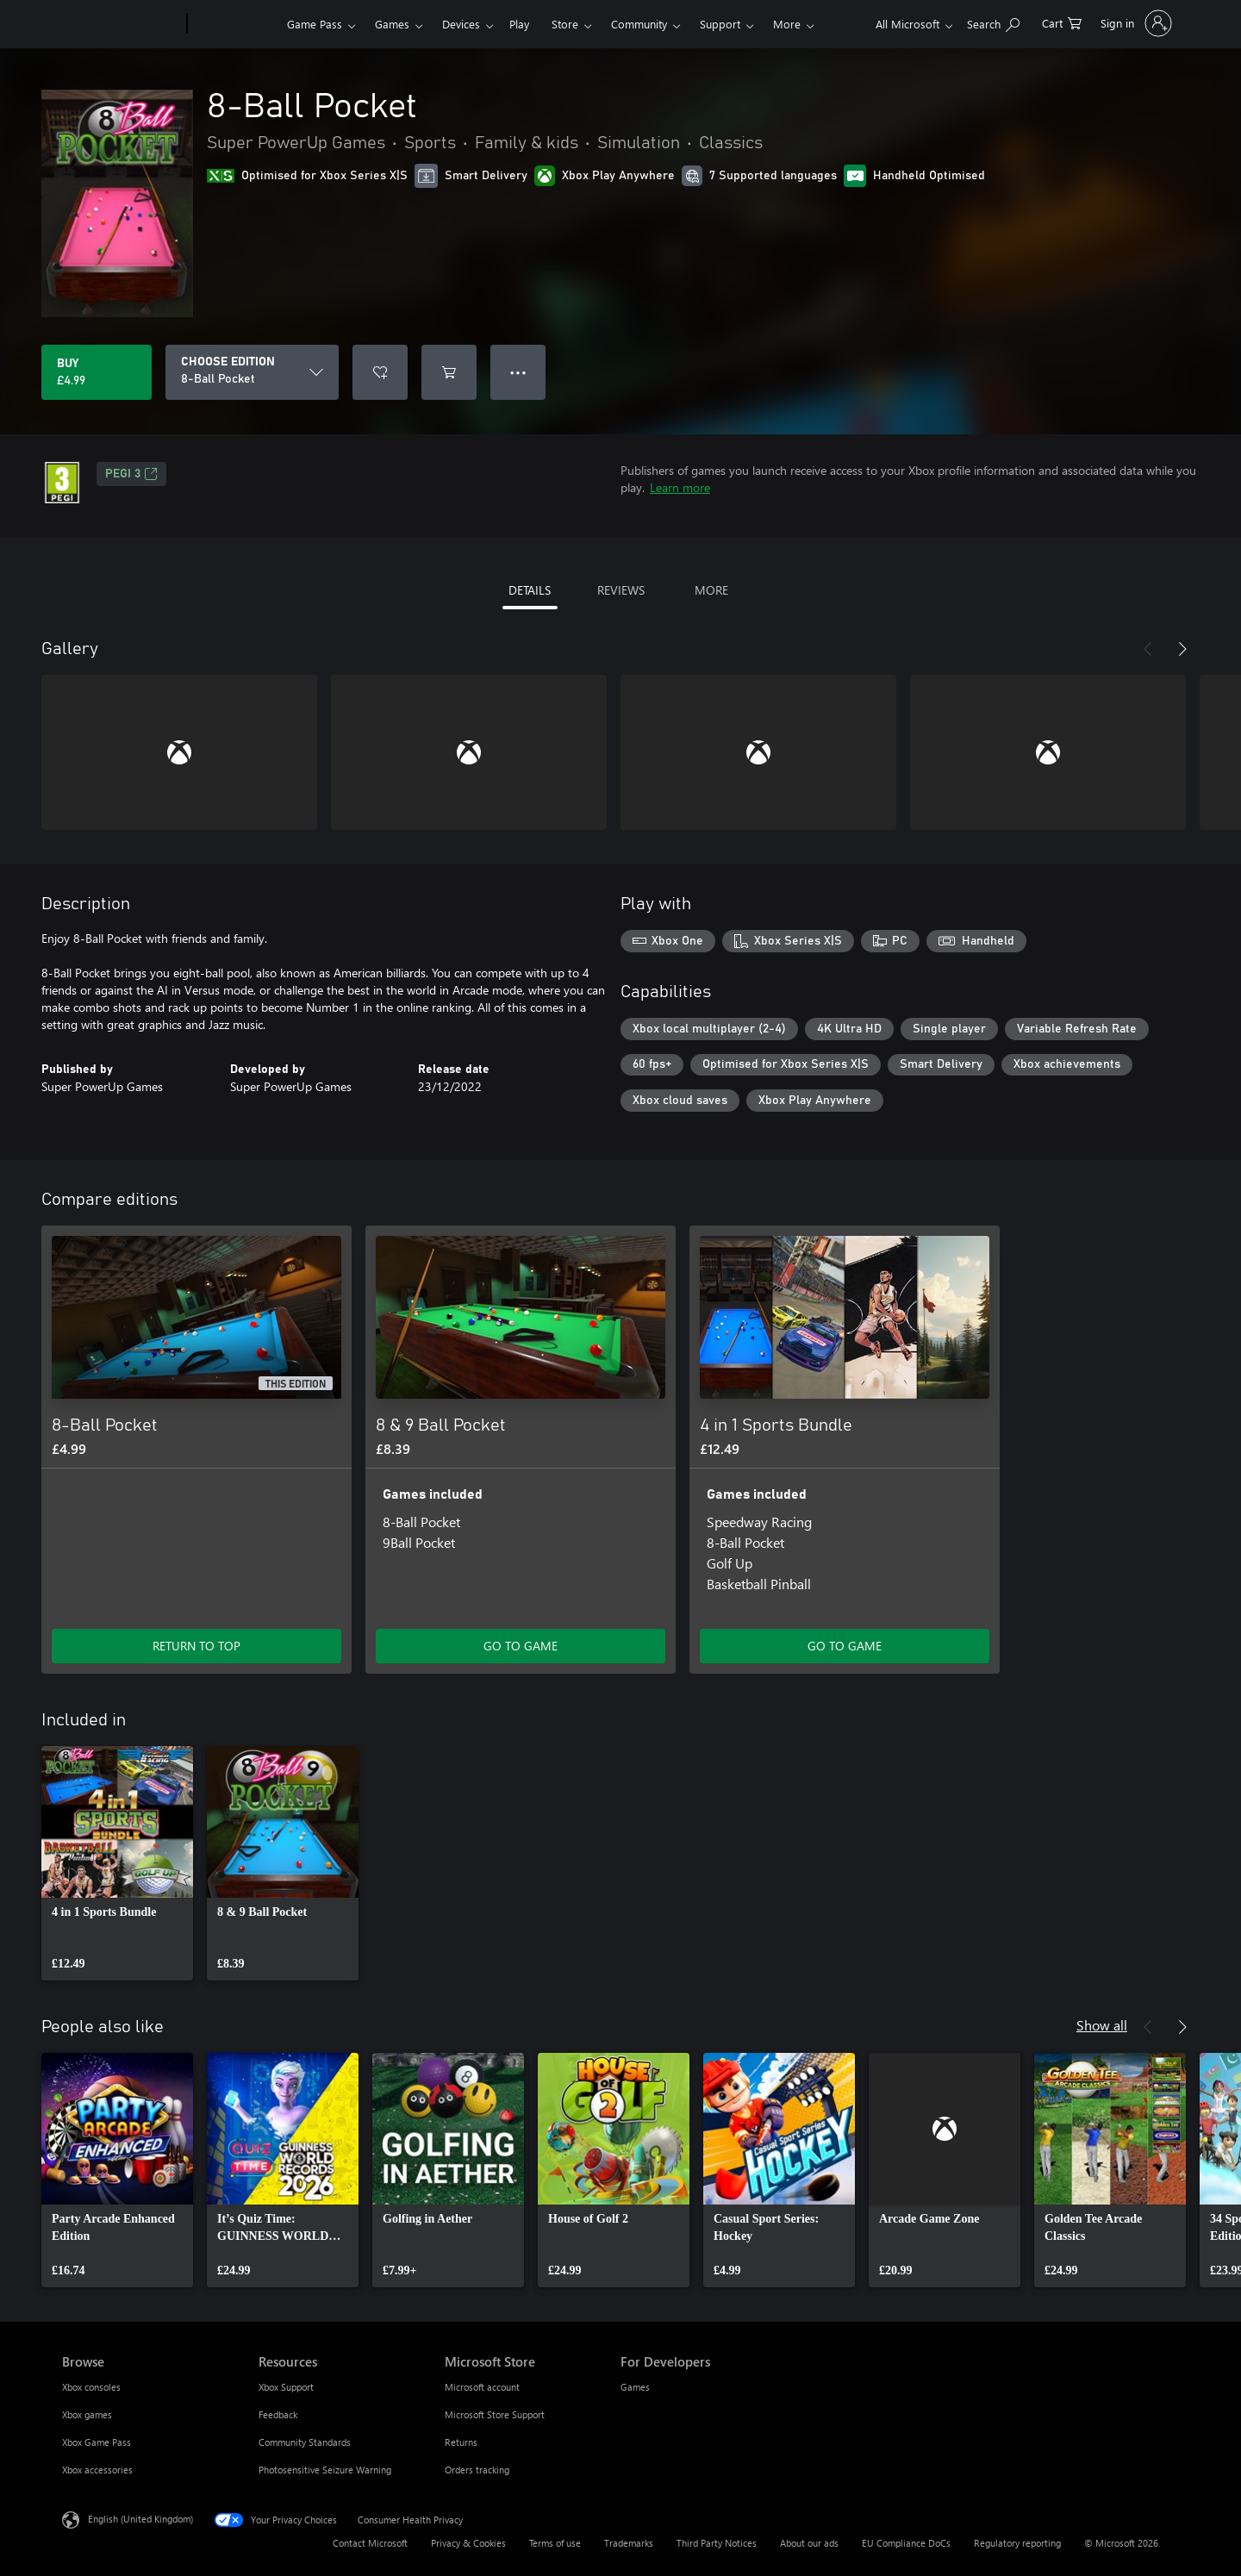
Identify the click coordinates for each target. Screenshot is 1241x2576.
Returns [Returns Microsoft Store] (461, 2442)
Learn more (680, 487)
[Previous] (1148, 649)
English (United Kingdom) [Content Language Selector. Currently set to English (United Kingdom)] (140, 2518)
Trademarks (628, 2542)
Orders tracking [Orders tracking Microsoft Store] (477, 2469)
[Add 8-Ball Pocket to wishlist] (380, 372)
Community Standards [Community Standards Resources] (305, 2442)
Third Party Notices (717, 2542)
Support (720, 23)
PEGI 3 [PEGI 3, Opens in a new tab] (131, 474)
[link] (117, 1863)
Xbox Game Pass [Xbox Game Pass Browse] (96, 2442)
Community (639, 23)
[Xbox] (235, 24)
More (787, 23)
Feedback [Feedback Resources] (278, 2414)
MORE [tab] (711, 590)
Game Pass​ (314, 23)
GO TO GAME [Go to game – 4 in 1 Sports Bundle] (845, 1645)
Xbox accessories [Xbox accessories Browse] (97, 2469)
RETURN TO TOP (196, 1645)
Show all (1101, 2025)
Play (519, 23)
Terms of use (555, 2542)
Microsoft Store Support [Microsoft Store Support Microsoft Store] (495, 2414)
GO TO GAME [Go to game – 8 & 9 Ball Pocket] (520, 1645)
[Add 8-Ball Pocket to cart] (449, 372)
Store (565, 23)
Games (392, 23)
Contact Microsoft (370, 2542)
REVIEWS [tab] (621, 590)
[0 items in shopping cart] (1062, 22)
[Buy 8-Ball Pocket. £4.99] (96, 372)
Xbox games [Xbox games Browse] (87, 2414)
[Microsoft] (121, 24)
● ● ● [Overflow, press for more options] (518, 372)
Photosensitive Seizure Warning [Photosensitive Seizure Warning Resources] (325, 2469)
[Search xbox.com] (993, 22)
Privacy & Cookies (468, 2542)
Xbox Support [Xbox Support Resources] (286, 2386)
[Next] (1182, 649)
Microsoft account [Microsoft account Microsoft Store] (482, 2386)
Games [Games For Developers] (635, 2386)
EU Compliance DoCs (906, 2542)
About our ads (809, 2542)
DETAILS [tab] (529, 590)
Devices (461, 23)
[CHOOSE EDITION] (252, 372)
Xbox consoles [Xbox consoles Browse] (91, 2386)
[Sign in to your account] (1134, 23)
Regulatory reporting (1017, 2542)
